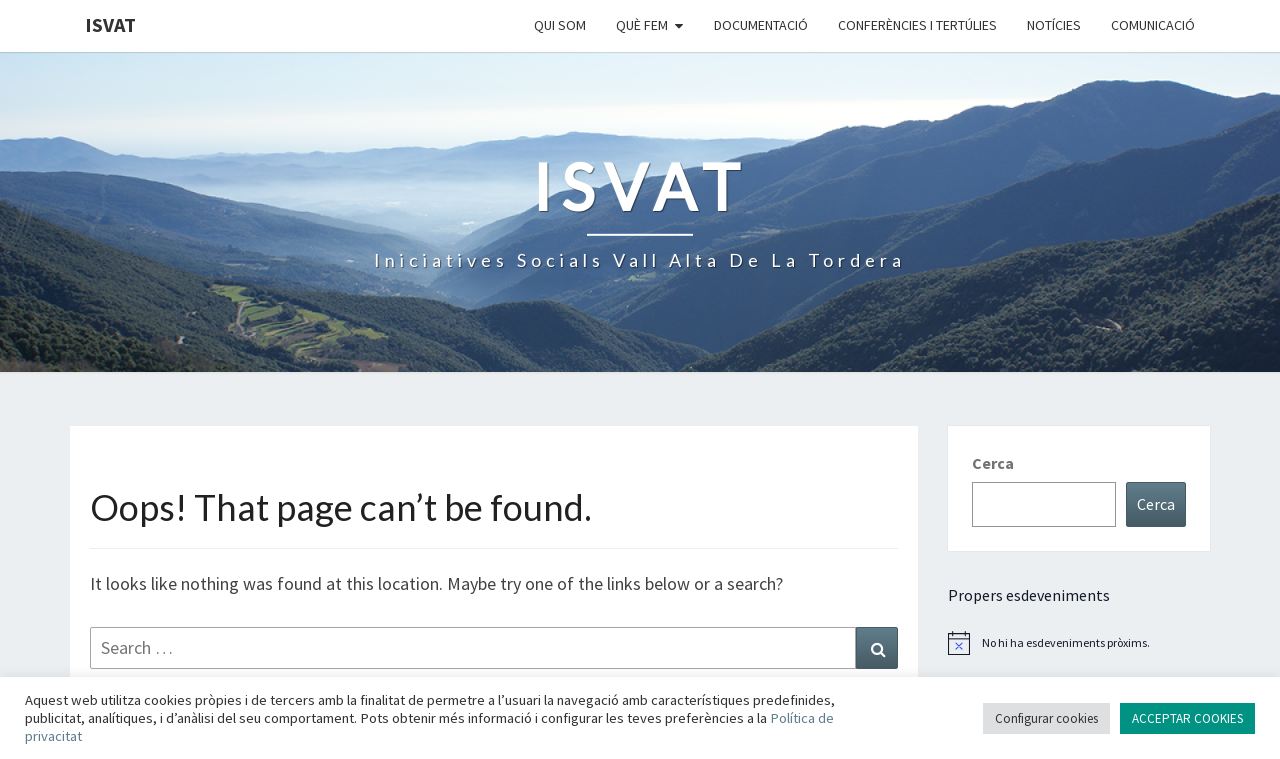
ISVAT (110, 24)
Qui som (560, 25)
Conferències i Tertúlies (917, 25)
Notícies (1054, 25)
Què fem (642, 25)
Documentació (761, 25)
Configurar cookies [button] (1046, 718)
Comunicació (1153, 25)
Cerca (993, 463)
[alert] (1079, 643)
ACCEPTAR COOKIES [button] (1187, 718)
